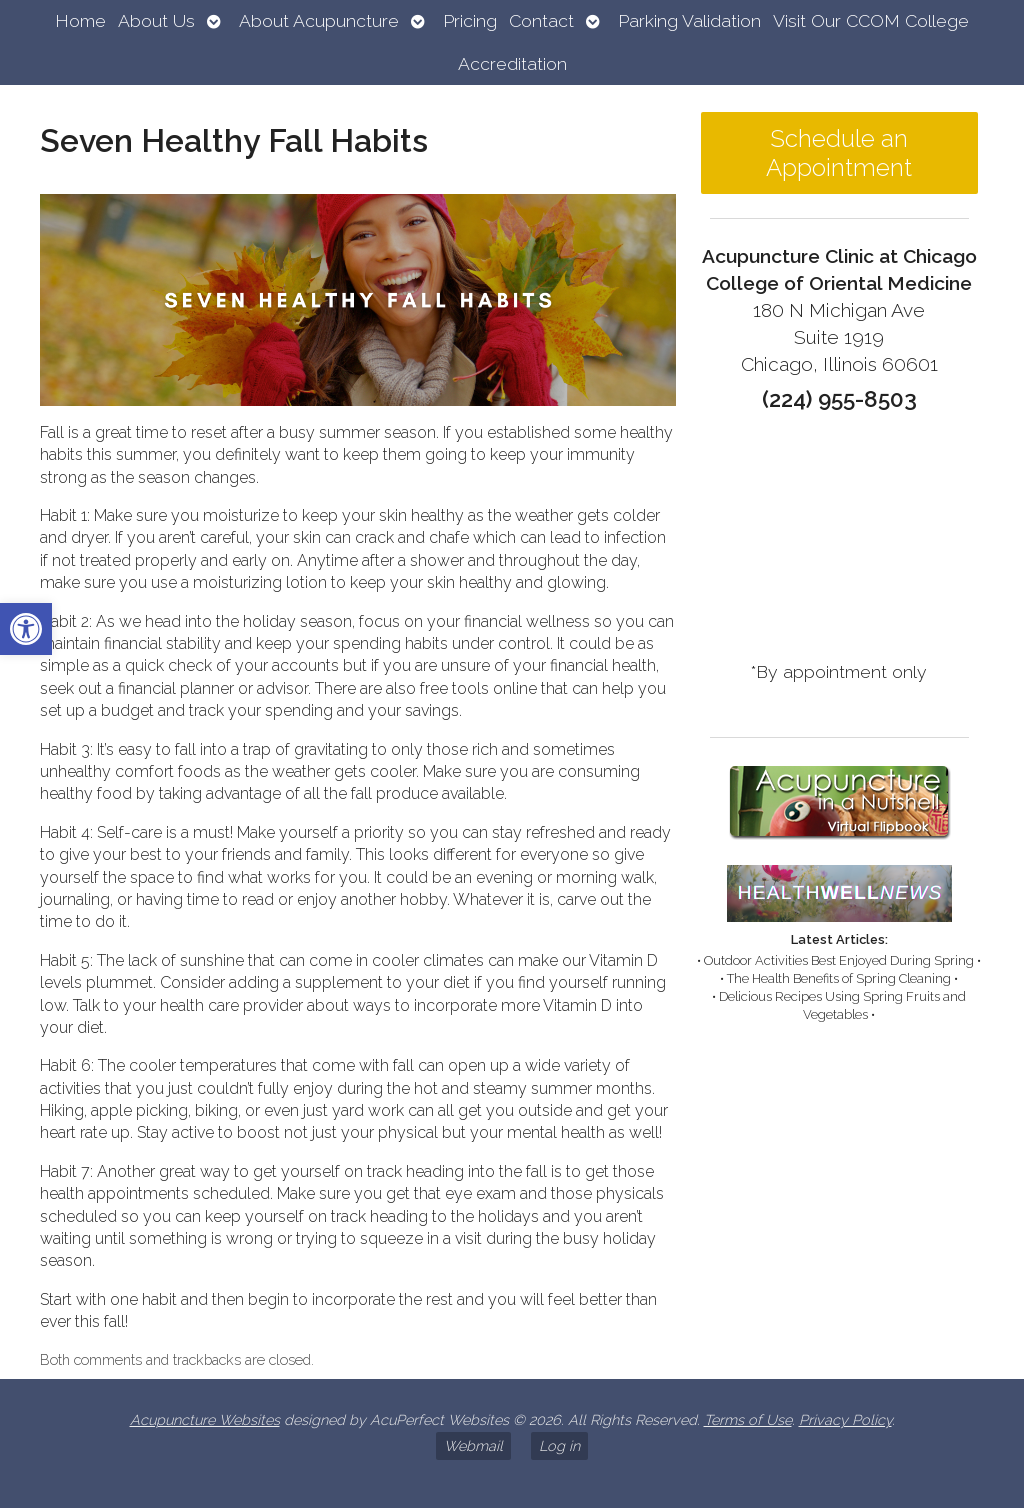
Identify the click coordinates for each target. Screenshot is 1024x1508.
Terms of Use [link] (748, 1419)
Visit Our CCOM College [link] (871, 20)
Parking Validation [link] (689, 20)
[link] (26, 629)
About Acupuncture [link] (319, 20)
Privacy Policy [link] (845, 1419)
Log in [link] (559, 1445)
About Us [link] (156, 20)
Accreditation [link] (512, 63)
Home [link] (80, 20)
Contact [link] (541, 20)
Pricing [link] (470, 20)
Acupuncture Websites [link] (205, 1419)
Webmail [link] (473, 1445)
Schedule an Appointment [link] (839, 153)
